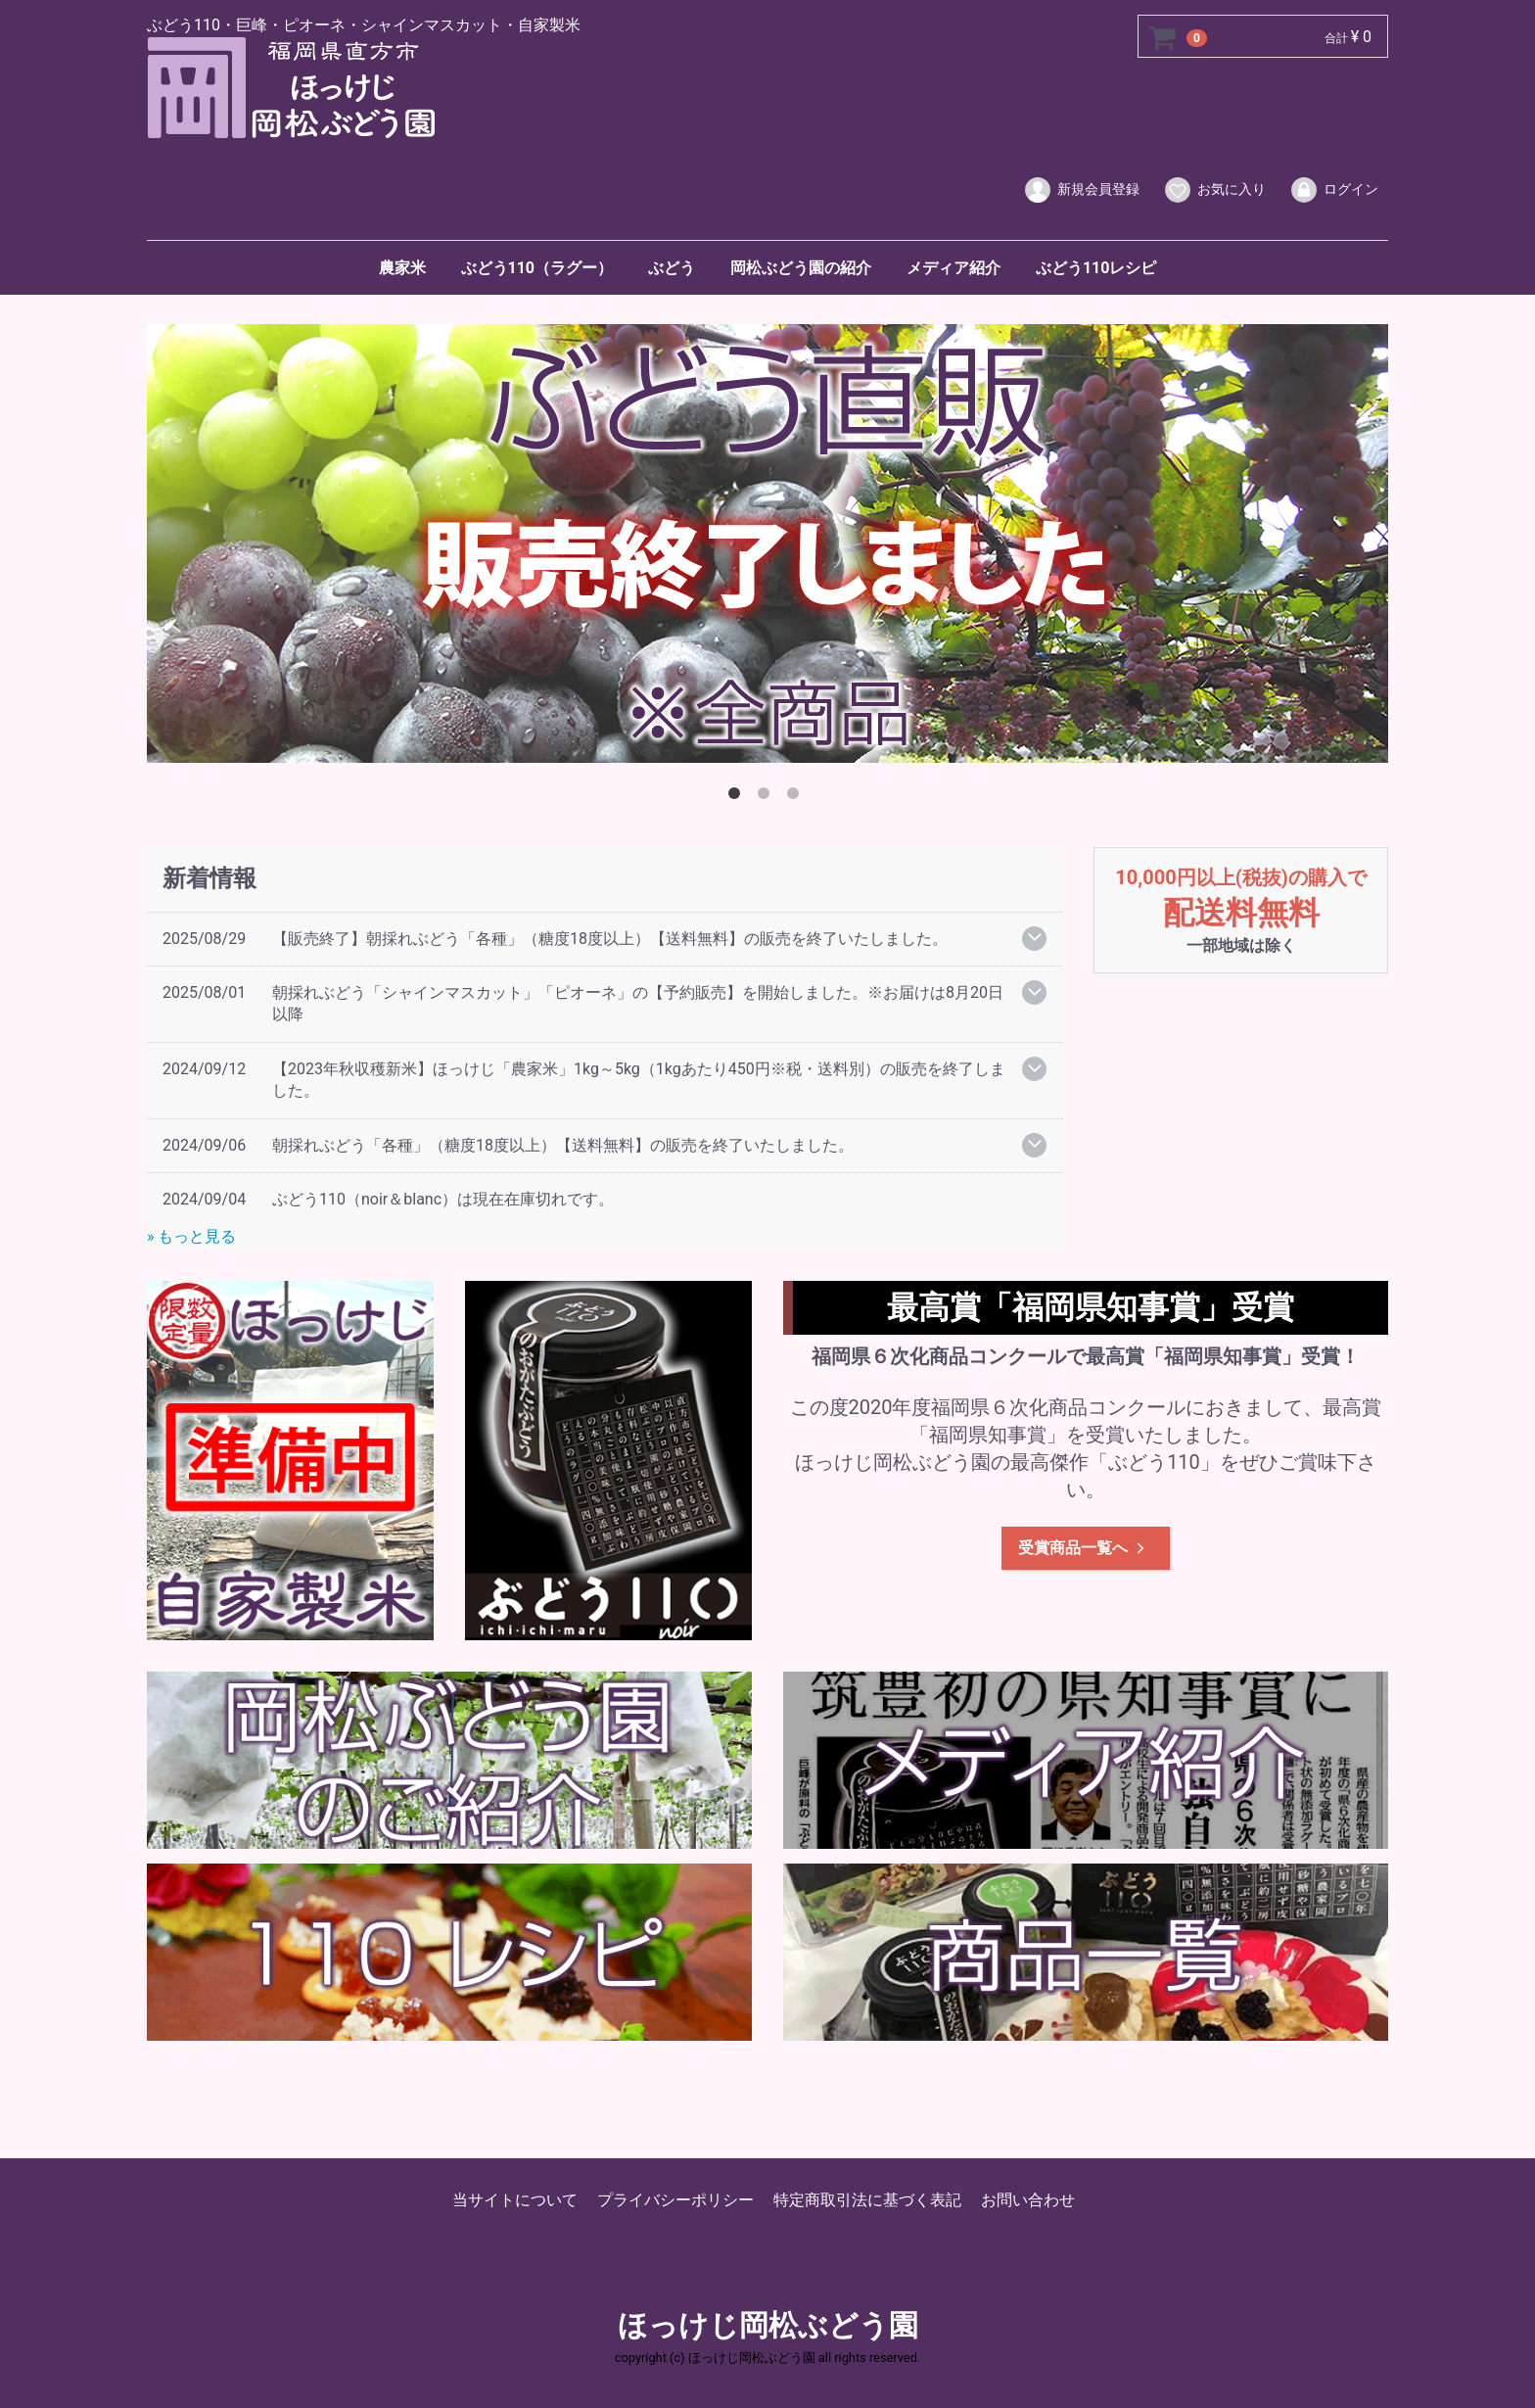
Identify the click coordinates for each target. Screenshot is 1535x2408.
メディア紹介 (953, 268)
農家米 (402, 268)
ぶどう (671, 268)
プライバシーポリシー (675, 2200)
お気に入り (1214, 190)
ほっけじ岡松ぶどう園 (768, 2326)
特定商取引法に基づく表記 (867, 2200)
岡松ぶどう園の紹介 (800, 268)
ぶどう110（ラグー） (537, 268)
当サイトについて (515, 2200)
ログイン (1333, 190)
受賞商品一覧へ (1083, 1546)
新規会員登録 (1081, 190)
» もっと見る (191, 1236)
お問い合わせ (1028, 2200)
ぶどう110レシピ (1096, 268)
